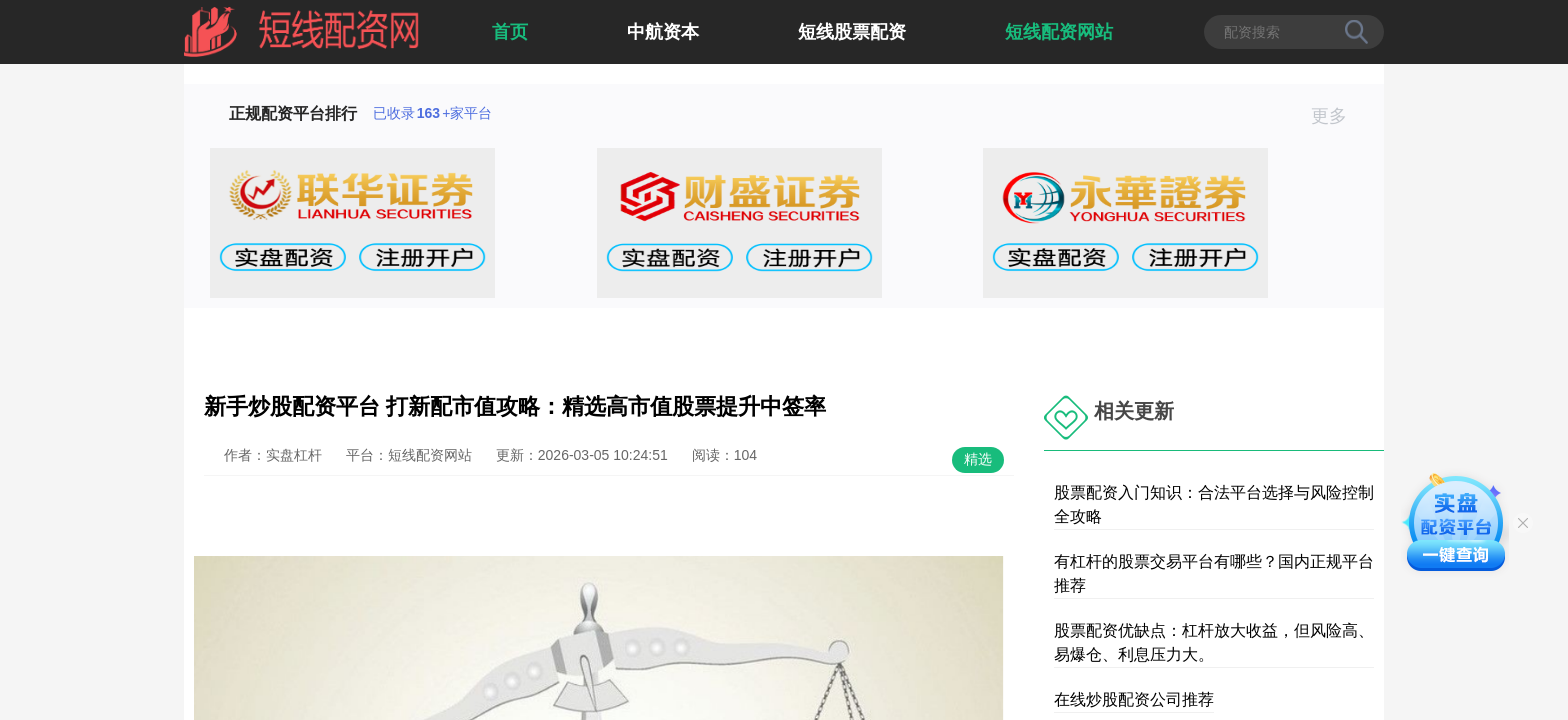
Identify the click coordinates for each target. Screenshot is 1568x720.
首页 (510, 32)
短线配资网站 (1059, 32)
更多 (1337, 116)
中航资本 (663, 32)
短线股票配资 (852, 32)
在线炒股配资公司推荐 (1134, 699)
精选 (978, 459)
